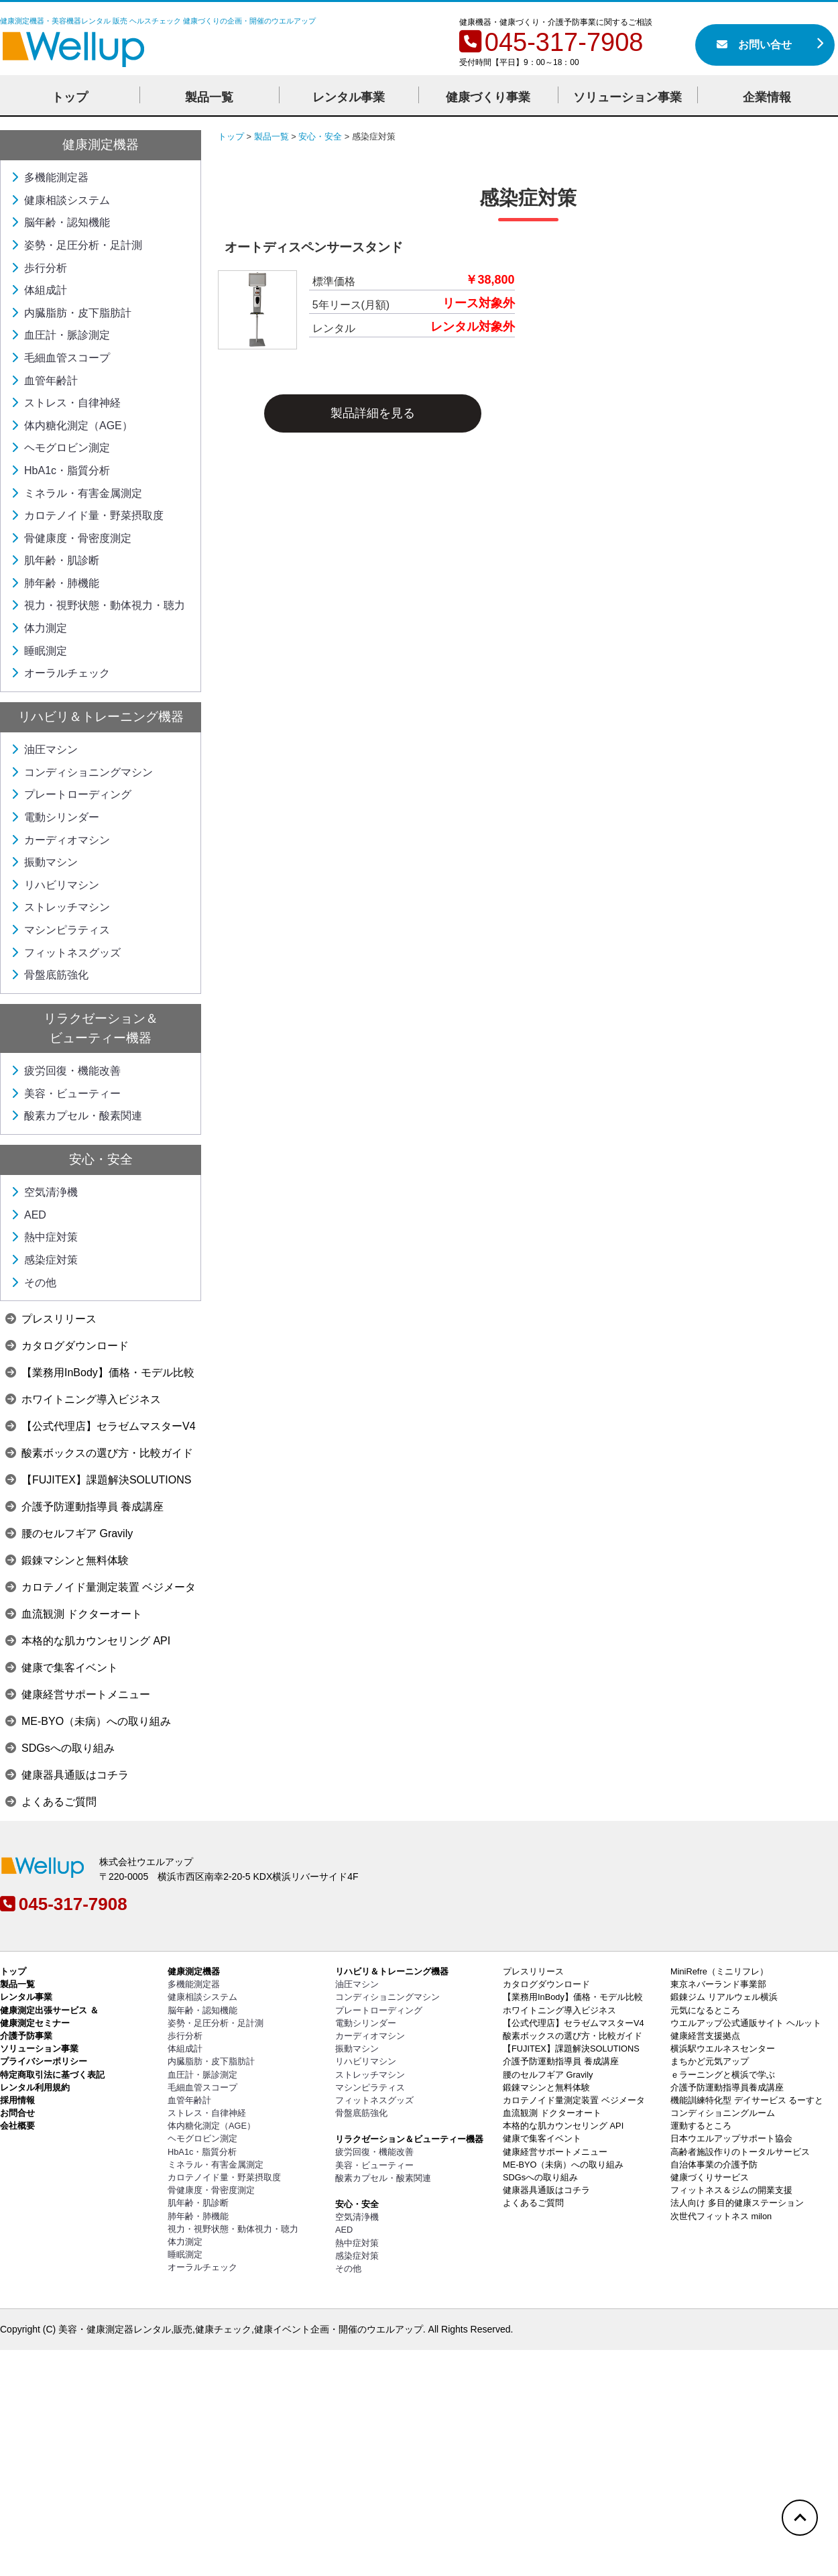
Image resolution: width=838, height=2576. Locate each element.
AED (28, 1215)
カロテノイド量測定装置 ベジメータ (100, 1587)
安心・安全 (101, 1159)
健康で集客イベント (61, 1667)
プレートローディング (71, 794)
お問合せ (17, 2113)
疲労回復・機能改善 (66, 1070)
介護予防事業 (26, 2036)
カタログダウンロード (67, 1345)
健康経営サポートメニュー (77, 1694)
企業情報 (767, 97)
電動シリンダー (55, 817)
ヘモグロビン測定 (60, 447)
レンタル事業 (348, 97)
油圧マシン (44, 749)
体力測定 (39, 628)
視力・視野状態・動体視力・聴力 (98, 605)
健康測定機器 (100, 144)
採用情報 (17, 2100)
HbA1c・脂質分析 (60, 470)
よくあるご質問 (51, 1801)
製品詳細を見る (373, 413)
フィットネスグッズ (66, 952)
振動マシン (44, 862)
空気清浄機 (44, 1192)
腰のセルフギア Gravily (69, 1533)
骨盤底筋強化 (49, 975)
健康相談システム (60, 200)
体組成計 (39, 290)
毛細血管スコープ (60, 357)
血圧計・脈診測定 (60, 335)
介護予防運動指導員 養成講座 (84, 1506)
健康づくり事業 (488, 97)
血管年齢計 (44, 380)
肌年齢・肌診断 (55, 560)
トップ (70, 97)
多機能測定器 (49, 177)
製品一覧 (209, 97)
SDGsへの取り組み (60, 1748)
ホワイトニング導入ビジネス (83, 1399)
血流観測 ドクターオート (73, 1614)
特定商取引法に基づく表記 (52, 2075)
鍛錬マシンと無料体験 (67, 1560)
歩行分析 (39, 268)
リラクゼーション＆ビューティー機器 (409, 2139)
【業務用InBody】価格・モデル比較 (99, 1372)
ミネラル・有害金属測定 (76, 493)
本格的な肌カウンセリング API (87, 1640)
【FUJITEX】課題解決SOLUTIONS (98, 1480)
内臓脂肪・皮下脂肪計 (71, 313)
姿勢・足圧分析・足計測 (76, 245)
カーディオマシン (60, 840)
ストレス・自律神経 (66, 402)
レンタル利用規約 (35, 2087)
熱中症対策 (44, 1237)
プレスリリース (51, 1319)
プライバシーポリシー (43, 2061)
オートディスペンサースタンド (314, 247)
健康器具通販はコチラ (67, 1775)
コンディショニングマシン (82, 772)
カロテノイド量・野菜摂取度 (87, 515)
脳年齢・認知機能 (60, 222)
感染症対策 (44, 1260)
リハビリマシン (55, 885)
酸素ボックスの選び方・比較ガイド (99, 1453)
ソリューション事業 (627, 97)
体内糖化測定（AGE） (72, 425)
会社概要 (17, 2126)
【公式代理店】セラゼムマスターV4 (100, 1426)
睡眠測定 (39, 651)
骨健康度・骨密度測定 (71, 538)
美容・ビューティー (66, 1093)
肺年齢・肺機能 (55, 583)
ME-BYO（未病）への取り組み (88, 1721)
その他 (33, 1282)
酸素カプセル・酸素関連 (76, 1115)
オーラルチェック (60, 673)
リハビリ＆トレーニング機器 (101, 717)
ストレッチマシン (60, 907)
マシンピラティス (60, 930)
